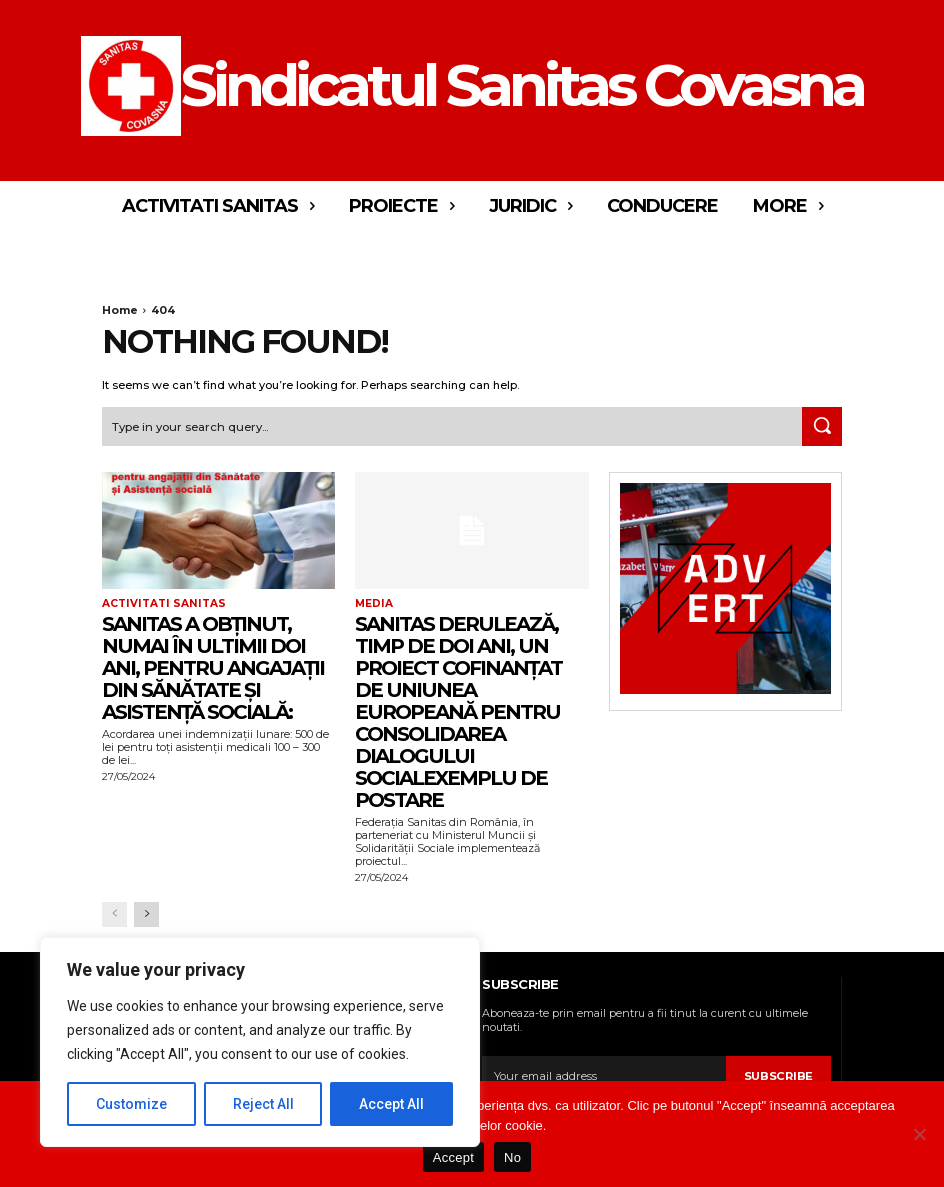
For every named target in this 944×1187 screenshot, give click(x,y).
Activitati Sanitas (160, 603)
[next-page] (146, 913)
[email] (604, 1075)
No (512, 1157)
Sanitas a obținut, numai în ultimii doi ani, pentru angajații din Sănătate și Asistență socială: (213, 666)
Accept (453, 1157)
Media (373, 603)
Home (120, 310)
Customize (131, 1104)
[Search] (822, 426)
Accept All (391, 1104)
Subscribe (779, 1075)
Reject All (263, 1104)
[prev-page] (114, 913)
